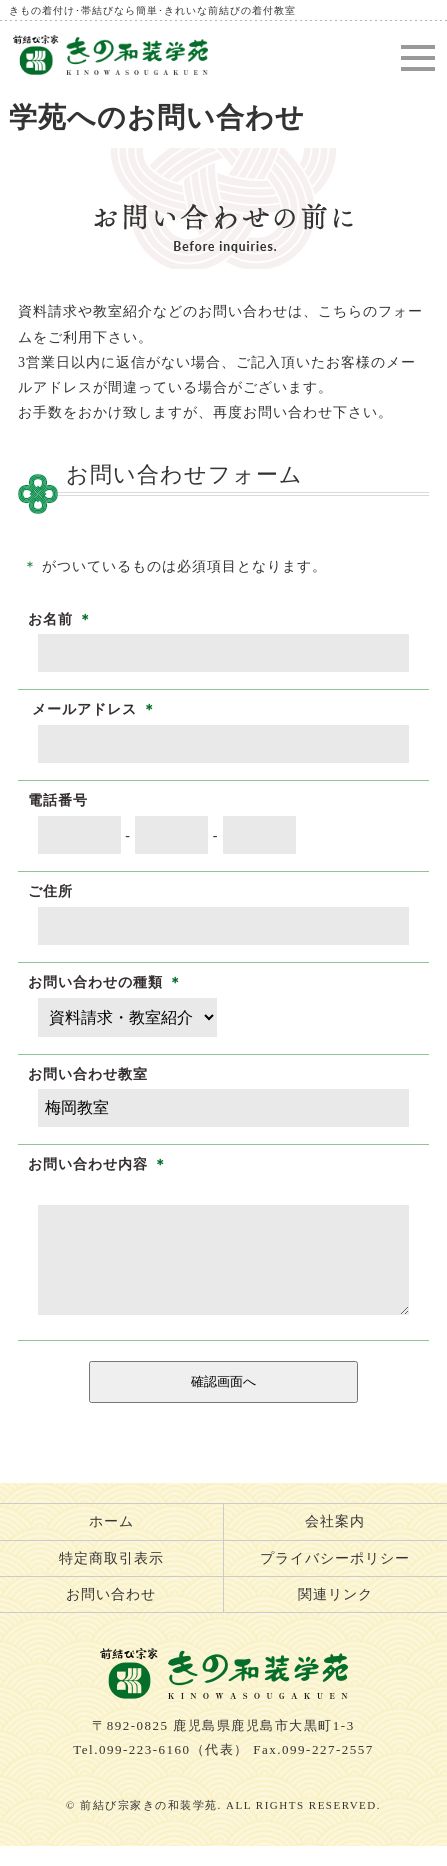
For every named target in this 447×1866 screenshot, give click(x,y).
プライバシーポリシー (335, 1578)
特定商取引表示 (111, 1578)
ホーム (111, 1541)
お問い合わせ (111, 1614)
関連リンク (335, 1614)
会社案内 (335, 1541)
